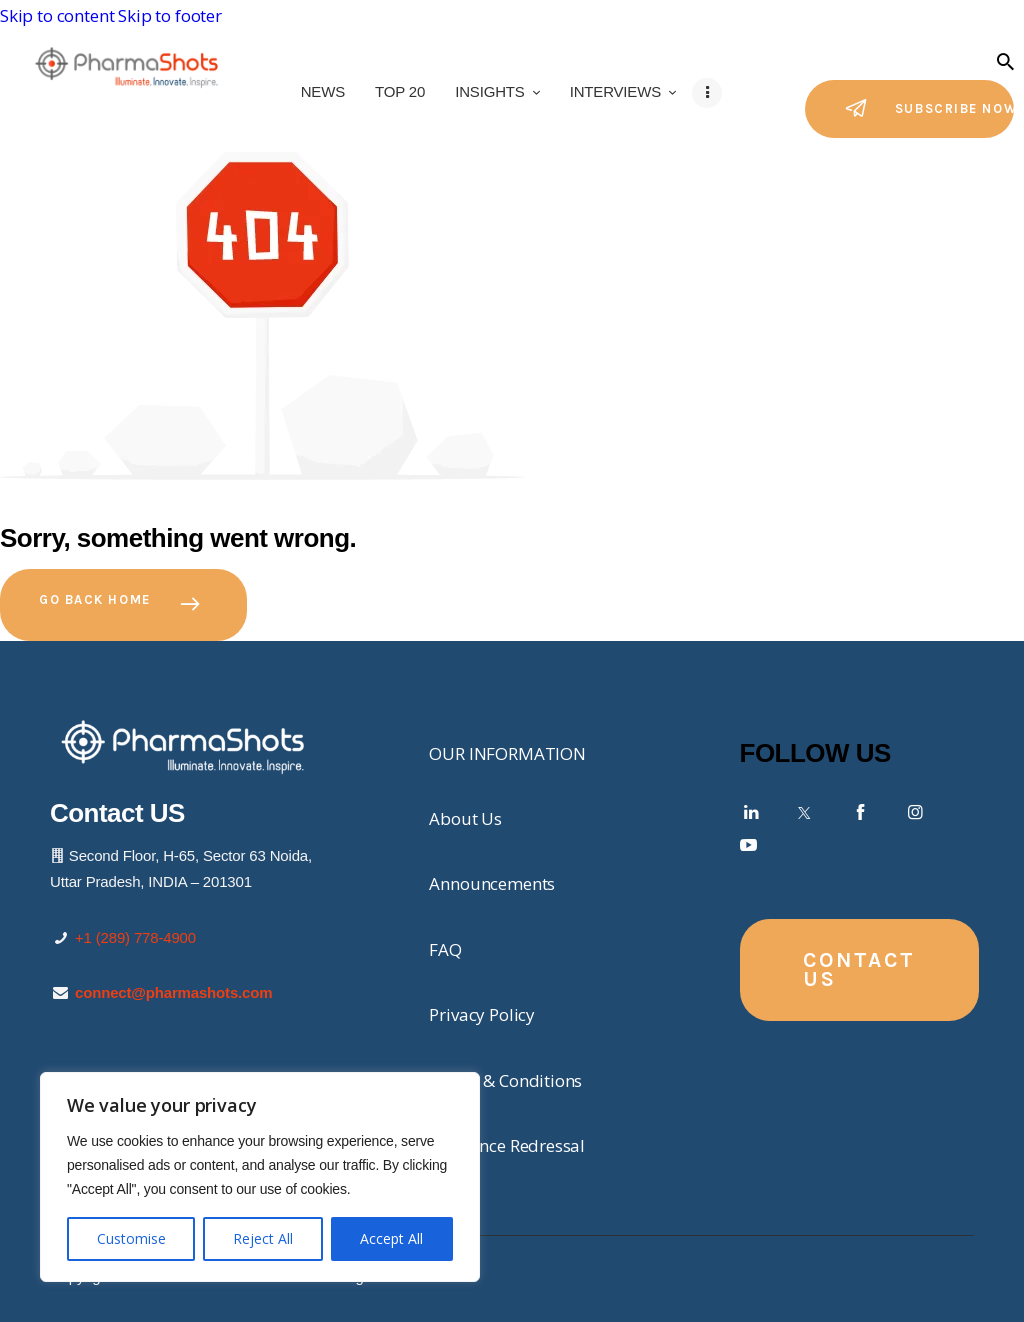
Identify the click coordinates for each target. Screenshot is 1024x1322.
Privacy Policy (482, 1014)
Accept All (391, 1238)
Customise (131, 1238)
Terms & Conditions (505, 1080)
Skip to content (57, 15)
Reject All (263, 1238)
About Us (465, 818)
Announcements (492, 883)
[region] (260, 1177)
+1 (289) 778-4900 (135, 937)
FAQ (445, 949)
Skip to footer (170, 15)
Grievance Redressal (507, 1145)
